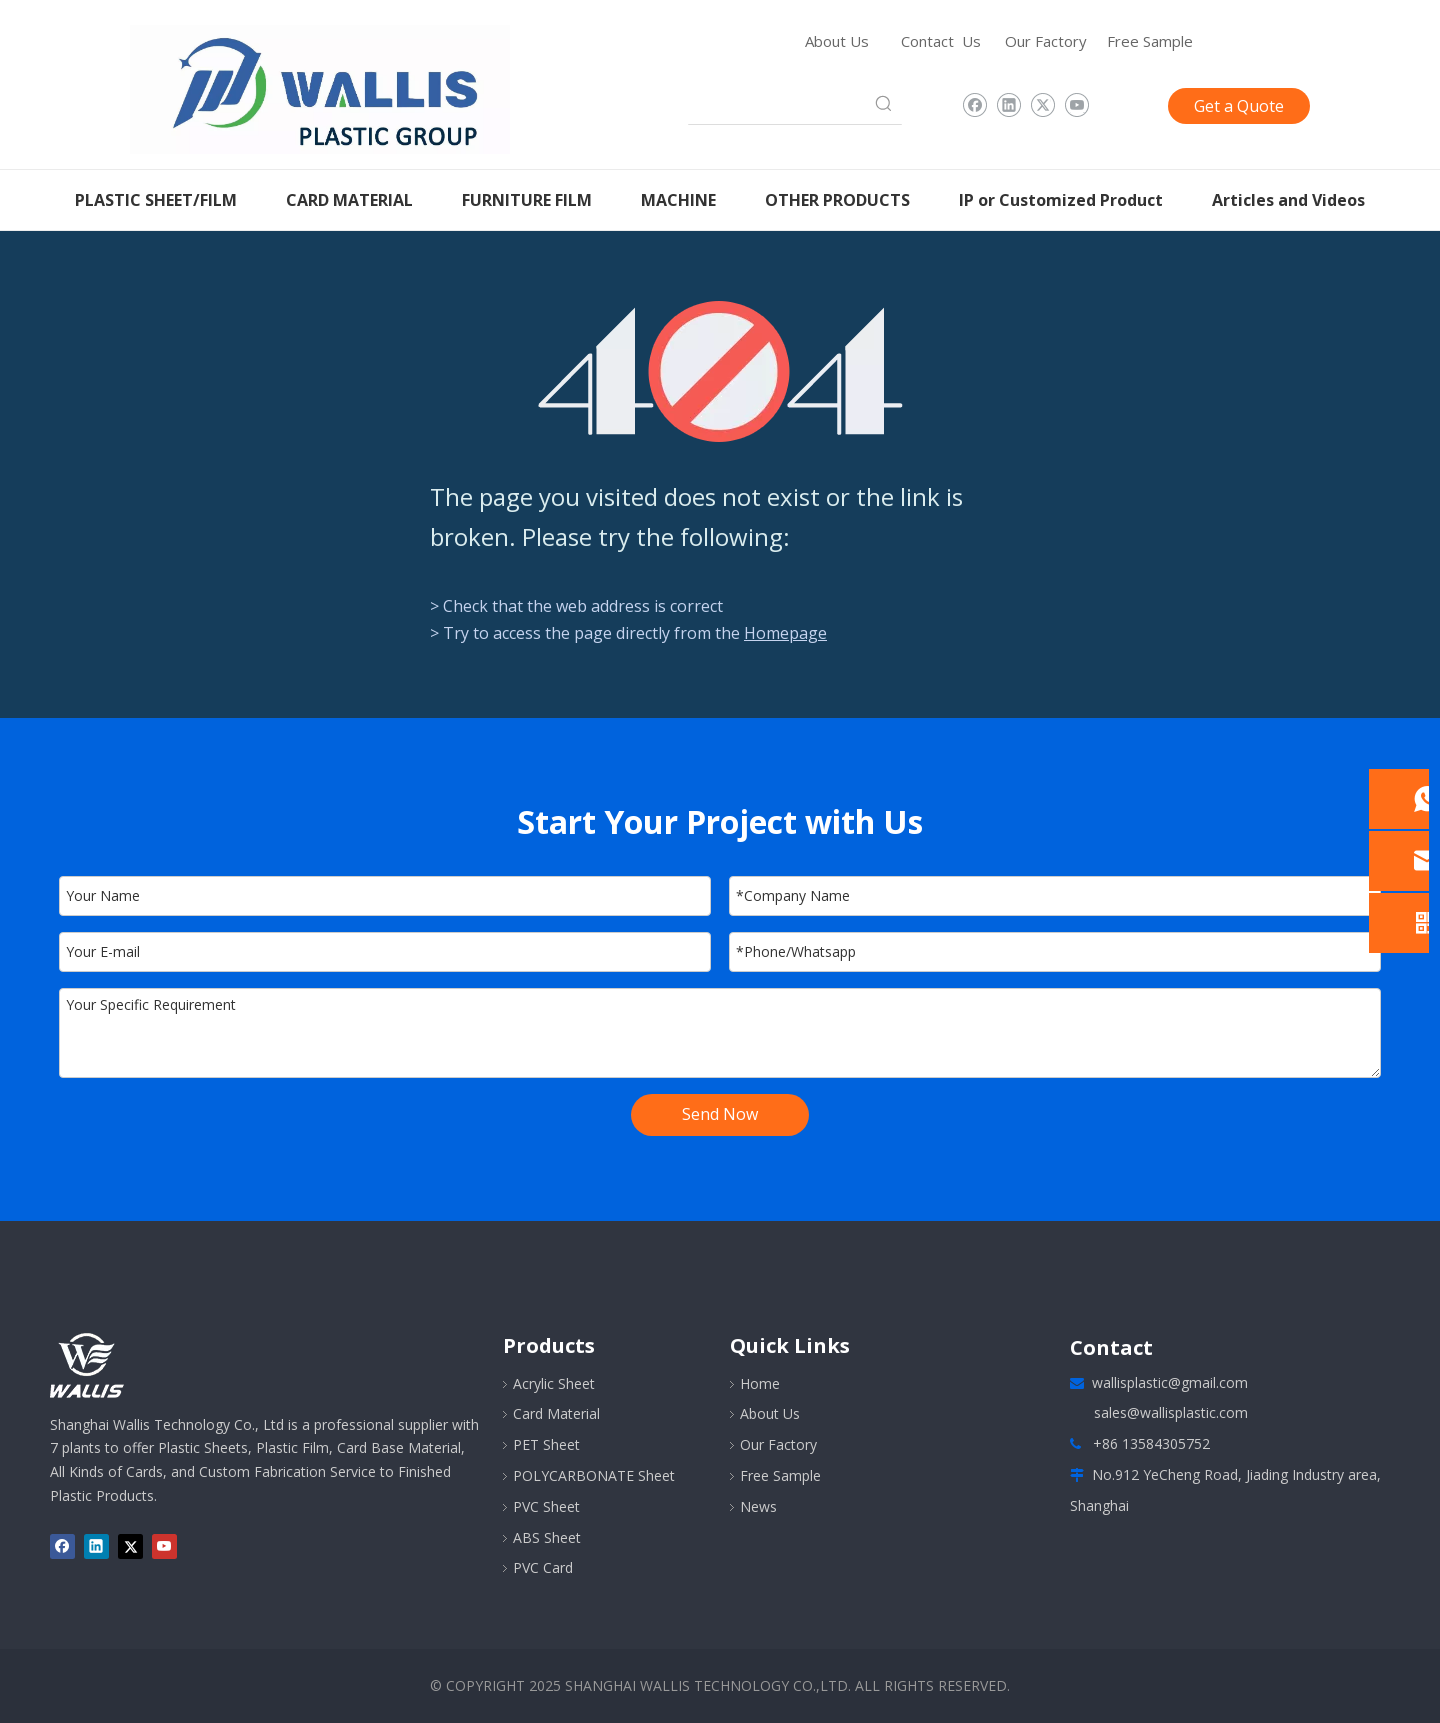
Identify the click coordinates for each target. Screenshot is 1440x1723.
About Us (837, 41)
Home (760, 1383)
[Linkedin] (1008, 106)
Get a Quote (1239, 106)
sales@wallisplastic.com (1171, 1412)
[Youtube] (1076, 106)
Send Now (720, 1114)
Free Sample (1150, 41)
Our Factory (1046, 41)
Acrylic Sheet (554, 1383)
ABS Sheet (547, 1537)
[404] (720, 371)
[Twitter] (1042, 106)
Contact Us (941, 41)
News (758, 1506)
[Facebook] (974, 106)
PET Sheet (546, 1444)
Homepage (785, 633)
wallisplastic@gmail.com (1170, 1382)
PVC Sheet (546, 1506)
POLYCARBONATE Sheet (594, 1475)
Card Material (556, 1413)
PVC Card (543, 1567)
